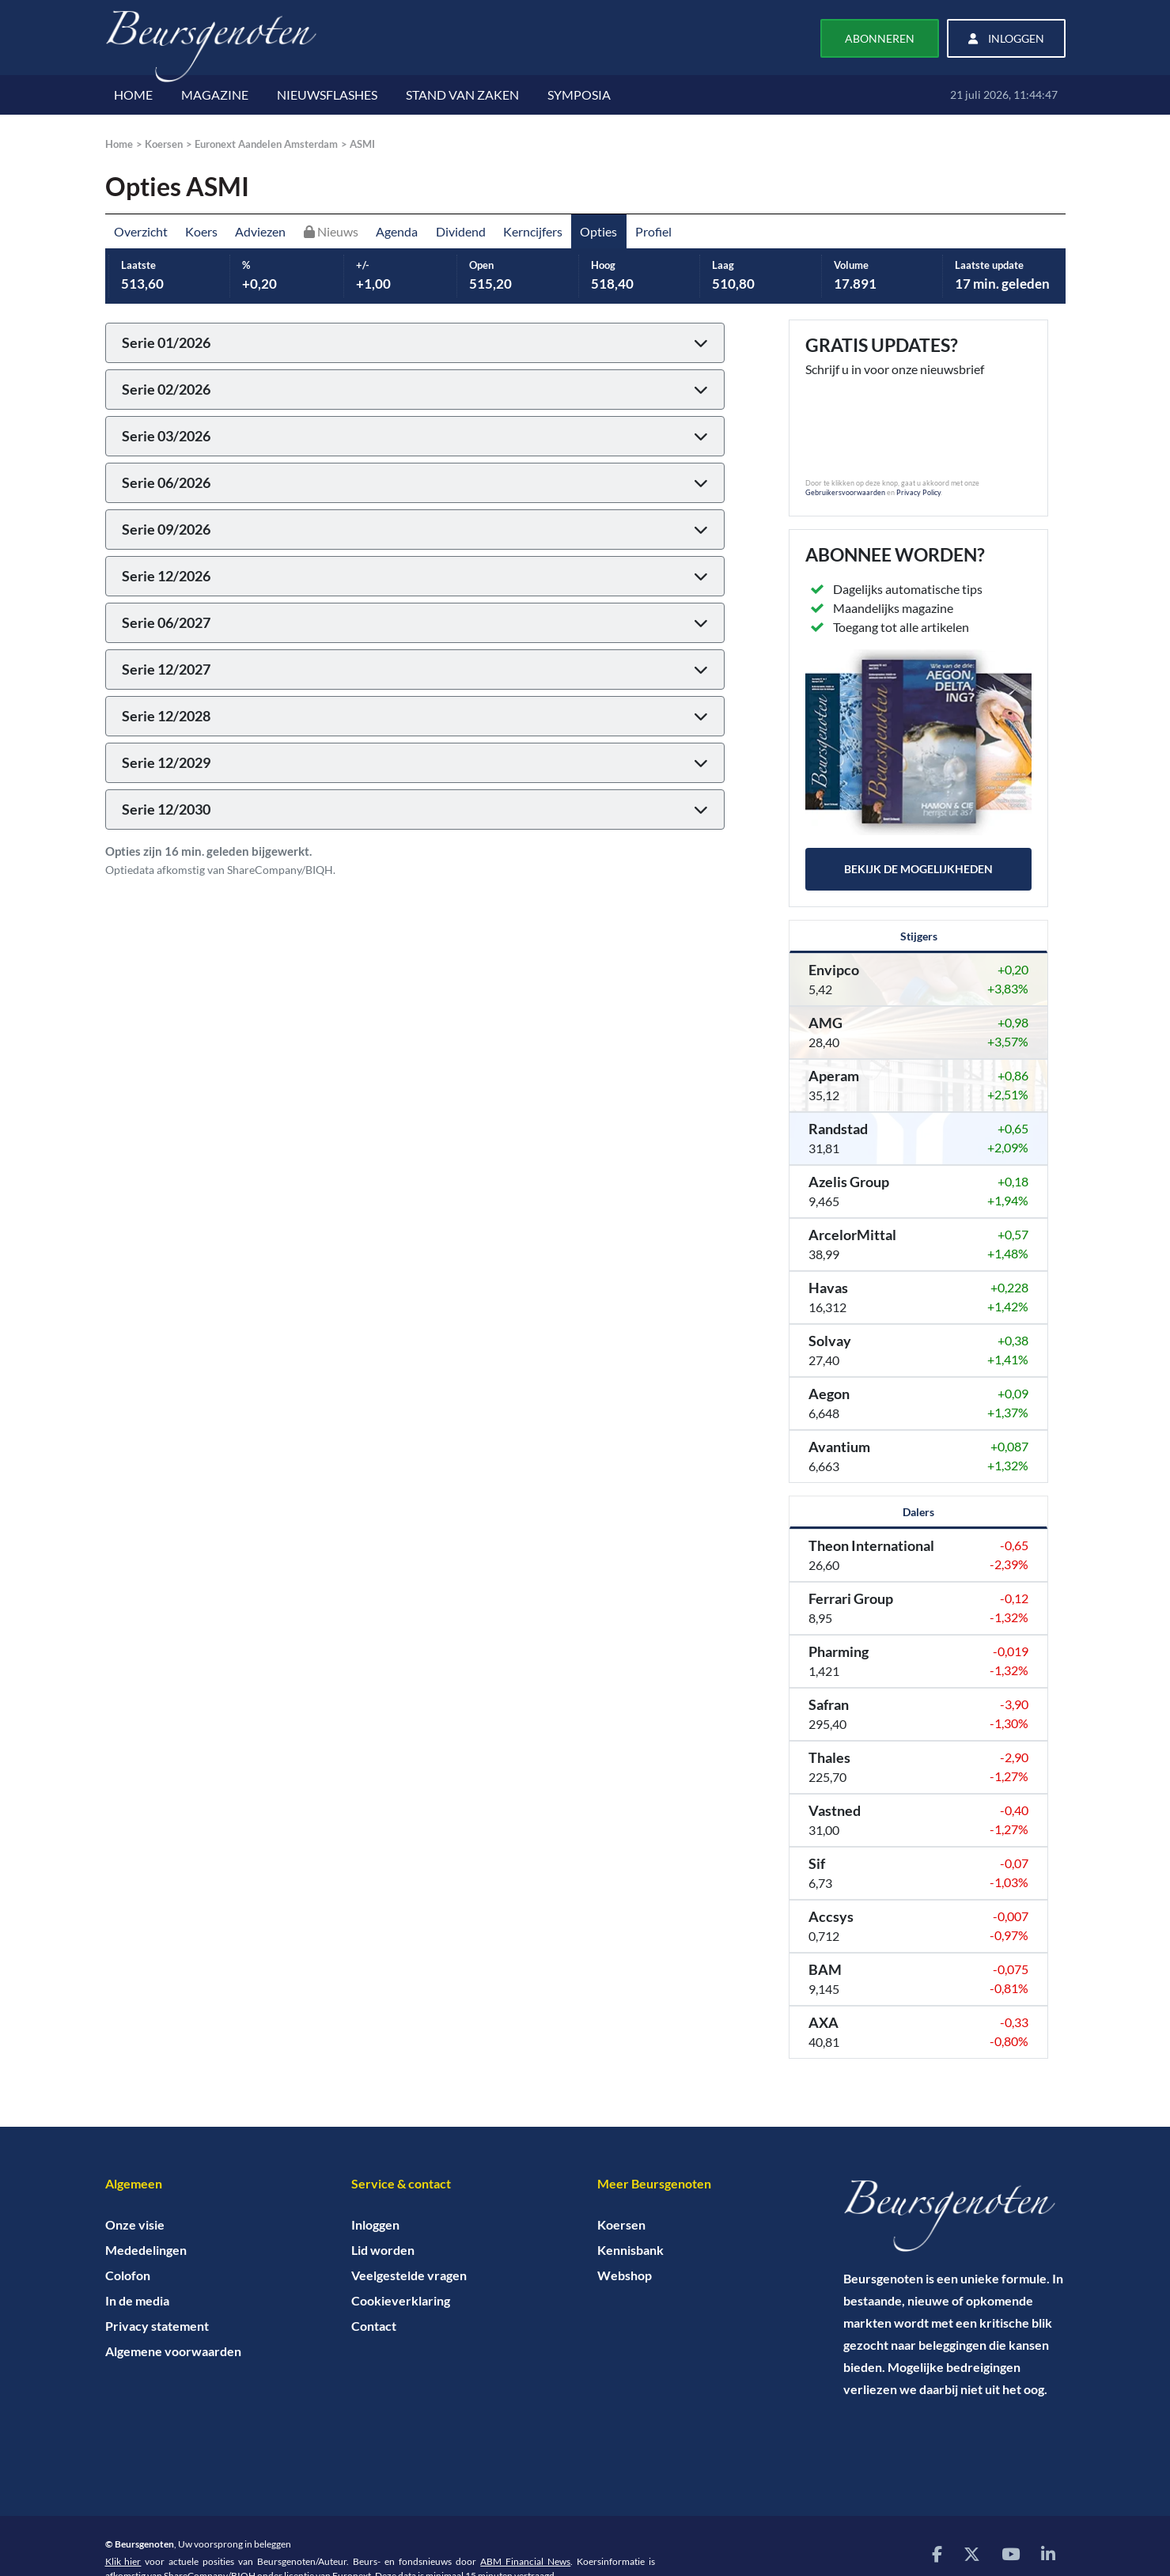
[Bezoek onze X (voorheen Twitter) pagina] (972, 2553)
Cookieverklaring (400, 2300)
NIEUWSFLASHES (327, 94)
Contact (373, 2325)
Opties (598, 231)
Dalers (918, 1512)
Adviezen (260, 231)
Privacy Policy (918, 492)
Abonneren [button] (879, 38)
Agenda (397, 231)
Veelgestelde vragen (409, 2275)
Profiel (653, 231)
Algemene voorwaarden (173, 2350)
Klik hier (123, 2561)
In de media (137, 2300)
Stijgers (918, 936)
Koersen (164, 144)
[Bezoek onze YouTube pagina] (1011, 2553)
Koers (201, 231)
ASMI (362, 144)
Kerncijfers (532, 231)
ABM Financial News (525, 2561)
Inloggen (375, 2224)
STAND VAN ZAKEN (462, 94)
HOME (133, 94)
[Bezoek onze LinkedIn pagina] (1048, 2553)
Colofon (127, 2275)
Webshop (624, 2275)
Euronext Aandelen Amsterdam (266, 144)
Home (119, 144)
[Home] (954, 2216)
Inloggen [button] (1006, 38)
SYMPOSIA (579, 94)
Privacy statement (157, 2325)
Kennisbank (630, 2249)
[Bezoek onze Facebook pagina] (937, 2553)
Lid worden (383, 2249)
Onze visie (135, 2224)
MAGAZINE (214, 94)
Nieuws (331, 231)
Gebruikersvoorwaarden (845, 492)
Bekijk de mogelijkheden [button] (918, 869)
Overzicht (141, 231)
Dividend (461, 231)
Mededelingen (146, 2249)
